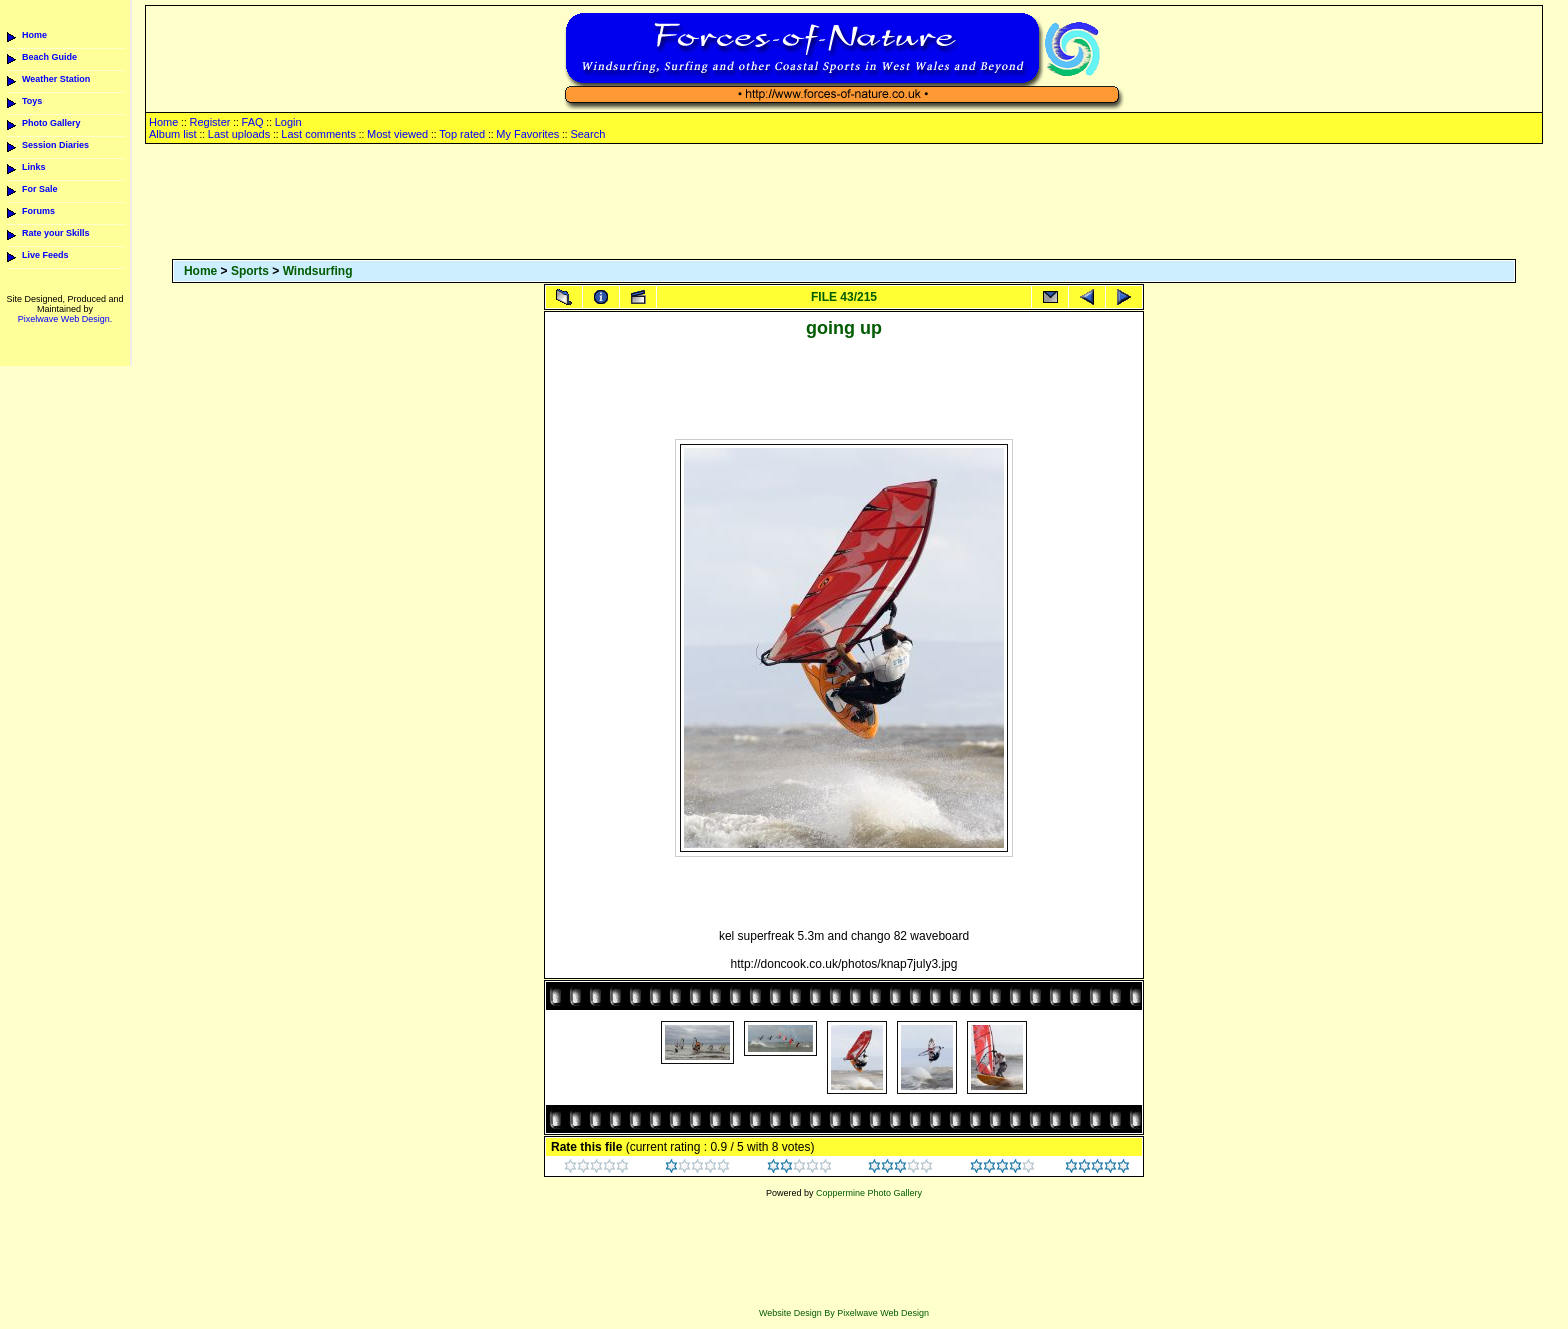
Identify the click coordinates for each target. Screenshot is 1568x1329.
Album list (173, 134)
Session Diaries (55, 145)
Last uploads (239, 134)
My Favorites (527, 134)
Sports (250, 271)
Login (288, 122)
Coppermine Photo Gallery (869, 1193)
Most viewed (397, 134)
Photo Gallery (51, 123)
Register (209, 122)
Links (34, 167)
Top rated (462, 134)
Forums (38, 211)
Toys (32, 101)
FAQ (253, 122)
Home (34, 35)
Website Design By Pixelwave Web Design (844, 1313)
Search (587, 134)
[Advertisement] (844, 203)
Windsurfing (318, 271)
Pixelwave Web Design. (65, 319)
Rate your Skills (56, 233)
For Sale (40, 189)
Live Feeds (45, 255)
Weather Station (56, 79)
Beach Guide (49, 57)
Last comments (318, 134)
